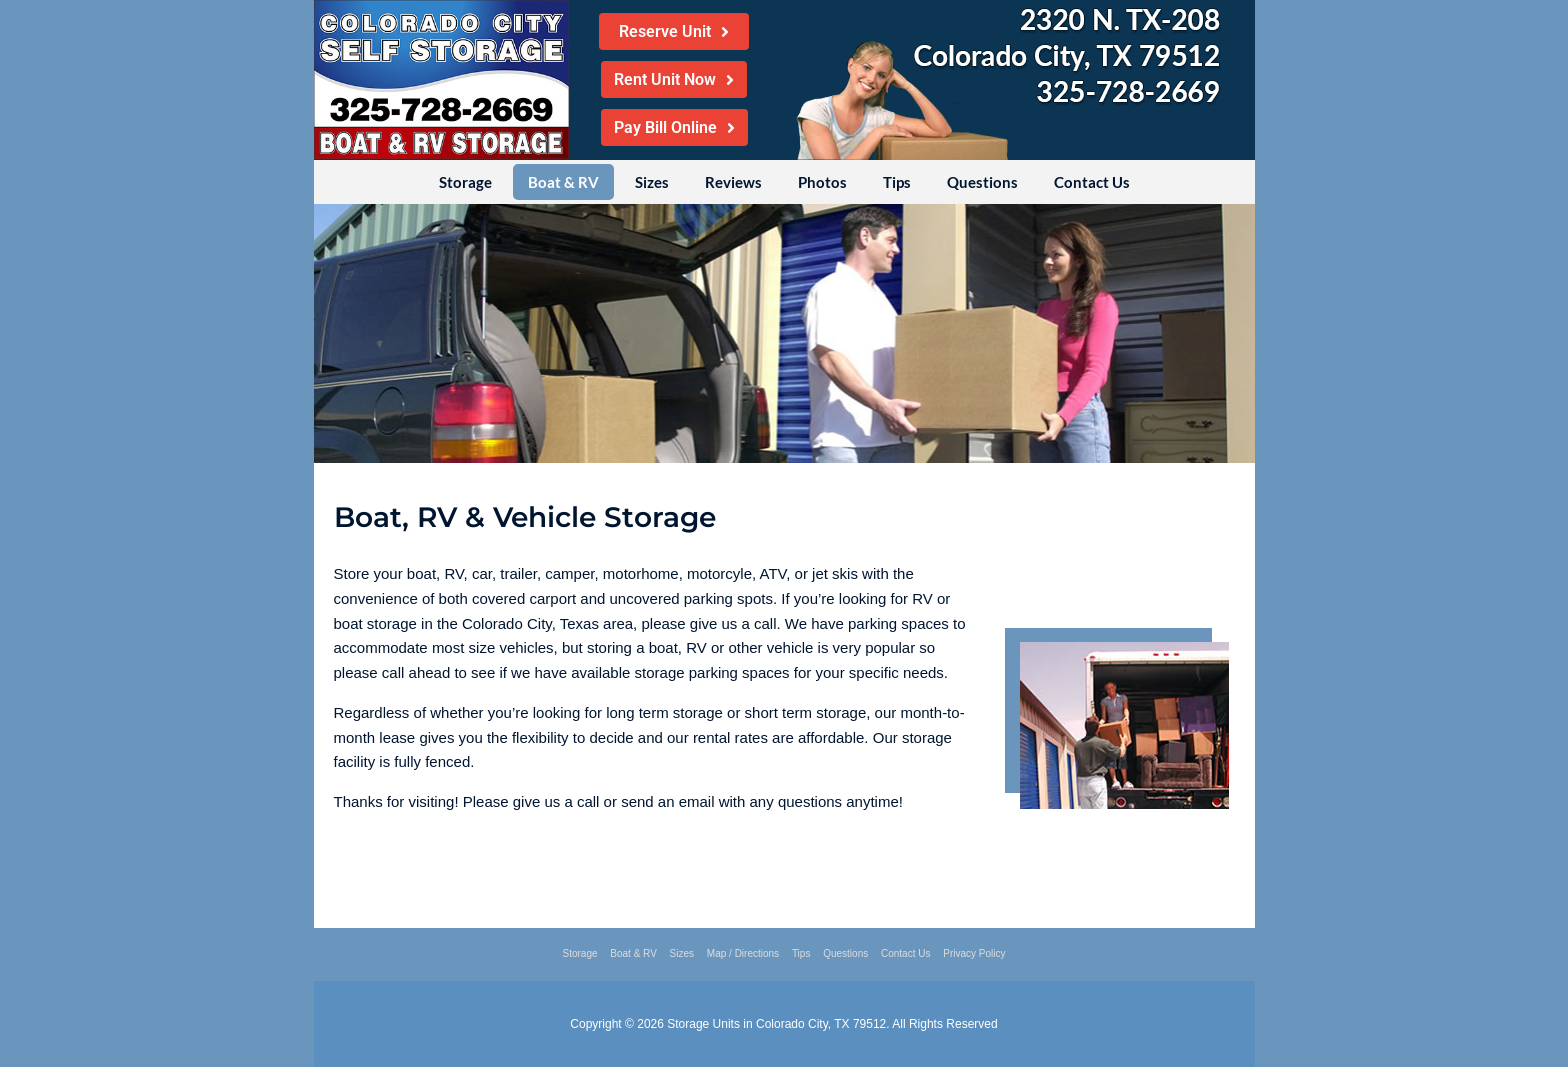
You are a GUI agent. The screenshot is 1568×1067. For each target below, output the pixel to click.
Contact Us (1092, 182)
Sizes (652, 182)
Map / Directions (743, 953)
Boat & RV (563, 182)
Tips (897, 182)
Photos (822, 182)
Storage (465, 182)
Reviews (733, 182)
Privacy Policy (974, 953)
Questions (982, 182)
